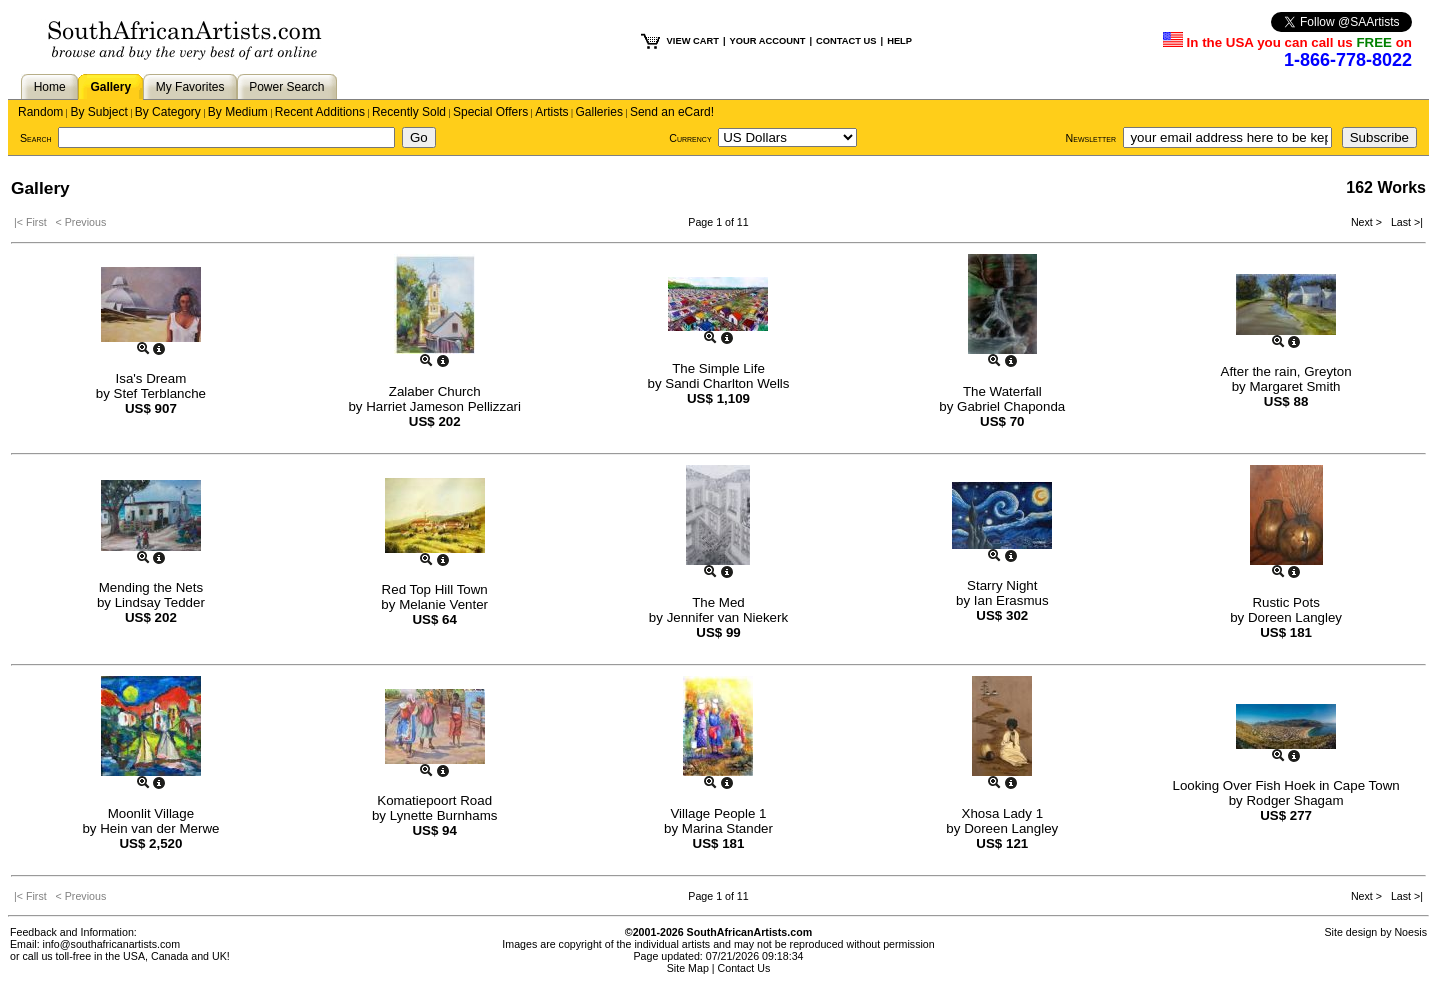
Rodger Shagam (1294, 800)
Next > (1368, 222)
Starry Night (1002, 585)
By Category (168, 112)
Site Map (688, 968)
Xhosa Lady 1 (1003, 813)
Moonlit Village (151, 813)
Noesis (1410, 932)
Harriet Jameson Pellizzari (443, 406)
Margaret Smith (1294, 386)
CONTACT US (846, 41)
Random (40, 112)
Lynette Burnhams (444, 815)
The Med (718, 602)
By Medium (238, 112)
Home (50, 87)
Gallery (110, 87)
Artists (551, 112)
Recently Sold (409, 112)
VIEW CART (693, 41)
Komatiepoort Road (434, 800)
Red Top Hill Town (435, 589)
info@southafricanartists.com (112, 944)
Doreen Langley (1295, 617)
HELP (899, 41)
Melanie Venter (443, 604)
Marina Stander (727, 828)
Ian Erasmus (1011, 600)
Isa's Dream (151, 378)
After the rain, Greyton (1286, 371)
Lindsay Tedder (160, 602)
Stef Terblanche (160, 393)
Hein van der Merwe (159, 828)
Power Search (286, 87)
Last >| (1404, 222)
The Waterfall (1002, 391)
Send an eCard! (672, 112)
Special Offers (490, 112)
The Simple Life (718, 368)
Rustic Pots (1285, 602)
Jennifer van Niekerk (728, 617)
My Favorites (190, 87)
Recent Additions (320, 112)
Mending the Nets (151, 587)
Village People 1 (718, 813)
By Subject (98, 112)
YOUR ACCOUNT (768, 41)
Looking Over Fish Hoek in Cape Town (1285, 785)
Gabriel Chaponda (1011, 406)
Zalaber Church (435, 391)
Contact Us (744, 968)
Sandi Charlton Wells (727, 383)
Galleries (599, 112)
